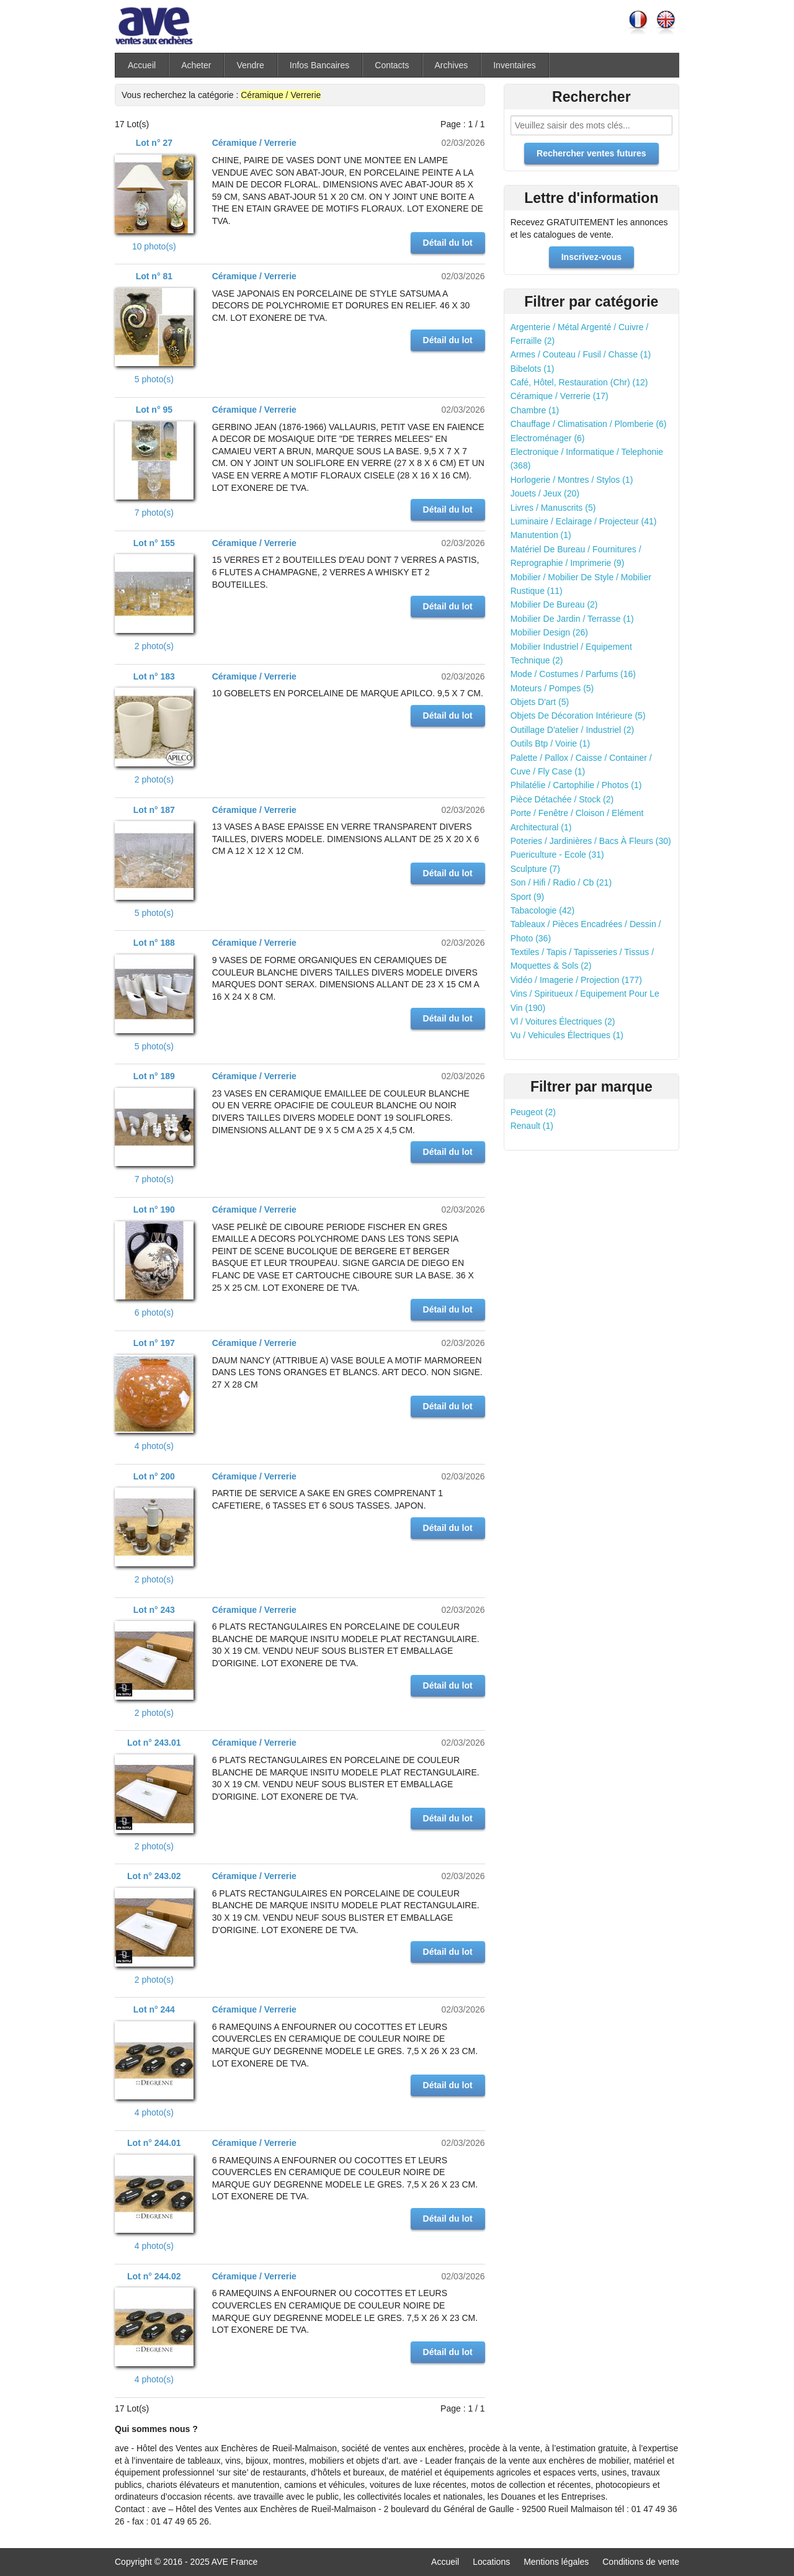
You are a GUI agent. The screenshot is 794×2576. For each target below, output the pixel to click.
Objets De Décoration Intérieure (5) (578, 715)
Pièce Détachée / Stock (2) (562, 799)
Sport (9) (527, 897)
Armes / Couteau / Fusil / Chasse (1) (581, 354)
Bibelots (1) (533, 369)
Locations (491, 2562)
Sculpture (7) (535, 869)
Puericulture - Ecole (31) (557, 854)
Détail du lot (448, 243)
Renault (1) (532, 1126)
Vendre (250, 65)
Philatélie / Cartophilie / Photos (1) (576, 785)
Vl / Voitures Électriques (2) (563, 1021)
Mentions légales (556, 2562)
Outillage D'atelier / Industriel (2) (573, 730)
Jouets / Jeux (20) (545, 493)
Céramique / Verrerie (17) (560, 396)
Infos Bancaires (320, 65)
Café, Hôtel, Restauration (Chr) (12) (579, 382)
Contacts (392, 65)
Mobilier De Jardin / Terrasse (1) (572, 619)
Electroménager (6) (548, 438)
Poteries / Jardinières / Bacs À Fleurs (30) (591, 841)
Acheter (196, 65)
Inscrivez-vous (591, 257)
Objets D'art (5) (540, 702)
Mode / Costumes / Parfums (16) (573, 674)
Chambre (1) (535, 410)
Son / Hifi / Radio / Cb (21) (561, 882)
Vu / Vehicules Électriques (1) (567, 1035)
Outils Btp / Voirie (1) (550, 743)
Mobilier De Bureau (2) (554, 604)
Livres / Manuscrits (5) (553, 508)
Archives (451, 65)
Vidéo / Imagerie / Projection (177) (576, 980)
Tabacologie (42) (543, 910)
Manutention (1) (541, 535)
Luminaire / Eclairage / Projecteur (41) (584, 521)
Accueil (142, 65)
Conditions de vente (640, 2562)
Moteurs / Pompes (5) (552, 688)
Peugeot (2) (533, 1112)
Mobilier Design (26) (549, 632)
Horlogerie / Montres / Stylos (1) (572, 480)
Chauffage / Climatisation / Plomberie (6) (589, 424)
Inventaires (514, 65)
